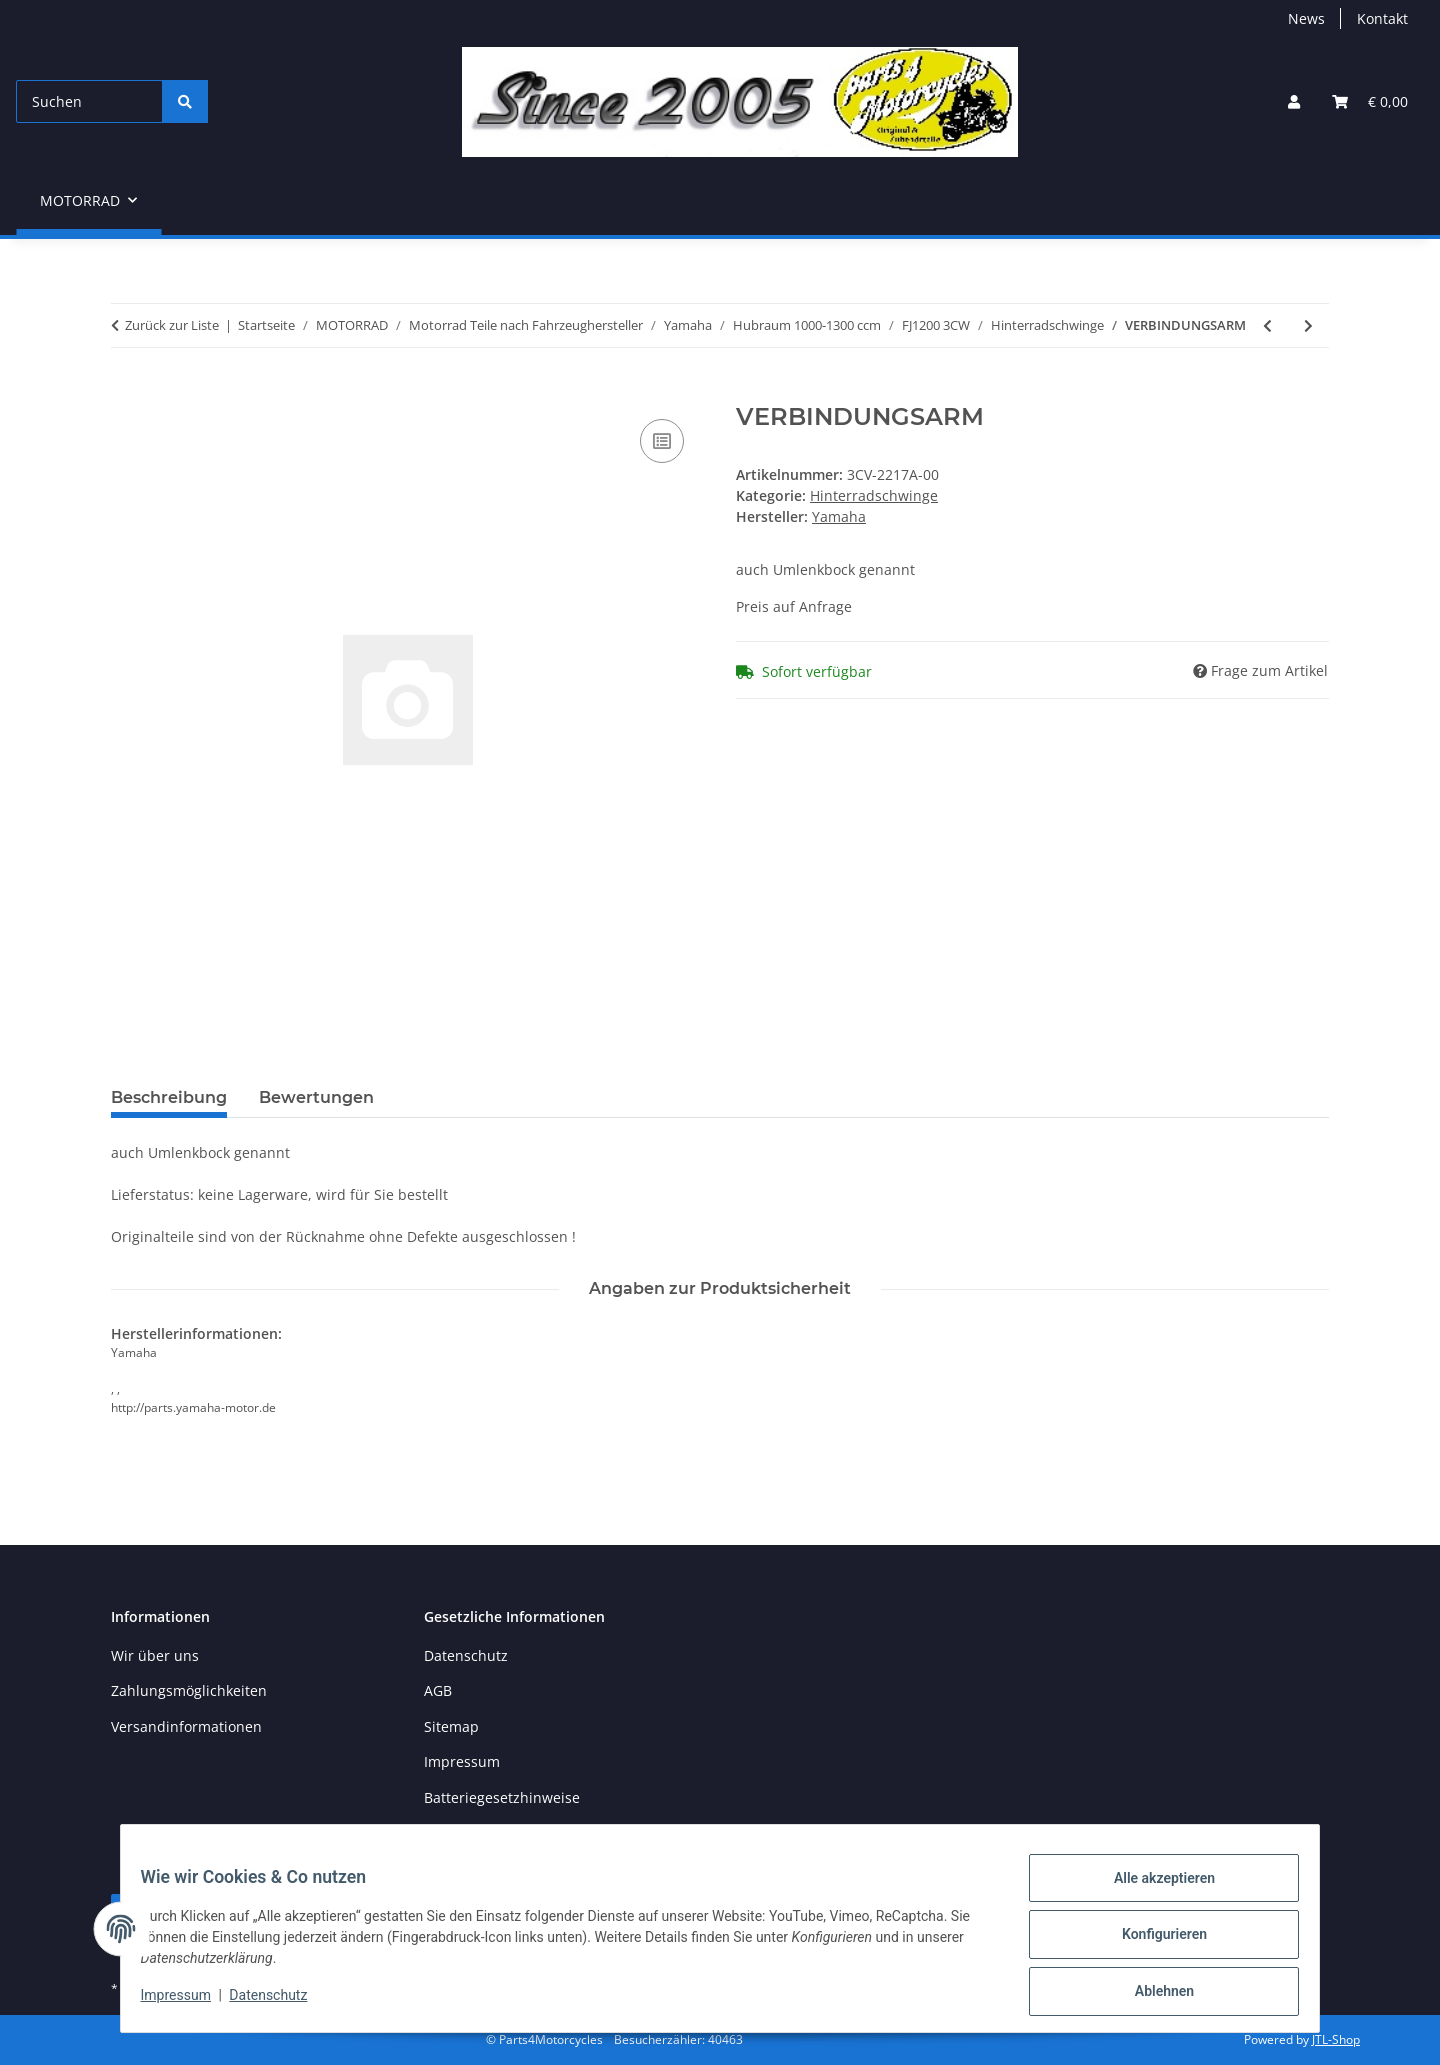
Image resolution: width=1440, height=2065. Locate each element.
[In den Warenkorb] (127, 392)
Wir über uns (155, 1655)
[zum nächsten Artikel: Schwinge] (1308, 325)
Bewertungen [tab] (316, 1097)
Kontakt (1382, 18)
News (1306, 18)
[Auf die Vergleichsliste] (662, 441)
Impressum (188, 2003)
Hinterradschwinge (874, 495)
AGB (438, 1690)
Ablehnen (1151, 1994)
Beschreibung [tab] (169, 1097)
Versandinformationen (186, 1726)
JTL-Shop (1336, 2039)
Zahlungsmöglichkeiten (189, 1690)
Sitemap (451, 1726)
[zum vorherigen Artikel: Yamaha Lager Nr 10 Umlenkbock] (1267, 325)
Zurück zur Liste (172, 325)
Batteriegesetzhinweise (502, 1797)
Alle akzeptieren (1151, 1890)
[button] (1294, 101)
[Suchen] (89, 101)
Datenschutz (281, 2003)
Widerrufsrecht (475, 1832)
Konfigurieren (1151, 1942)
